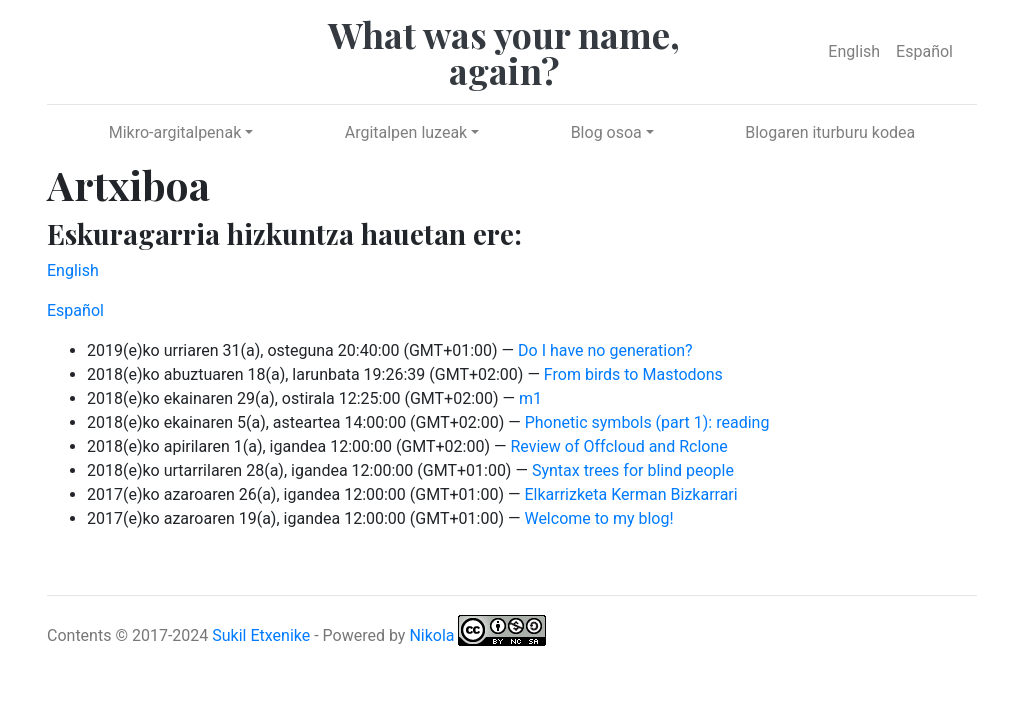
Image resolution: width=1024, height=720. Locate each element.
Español (924, 51)
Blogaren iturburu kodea (830, 132)
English (854, 51)
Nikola (431, 634)
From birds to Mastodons (633, 374)
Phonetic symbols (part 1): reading (647, 422)
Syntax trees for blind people (633, 470)
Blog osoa (606, 132)
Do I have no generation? (605, 350)
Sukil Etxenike (261, 634)
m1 (530, 398)
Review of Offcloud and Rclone (618, 446)
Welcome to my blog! (598, 518)
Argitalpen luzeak (406, 132)
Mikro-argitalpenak (175, 132)
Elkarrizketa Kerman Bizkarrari (630, 494)
